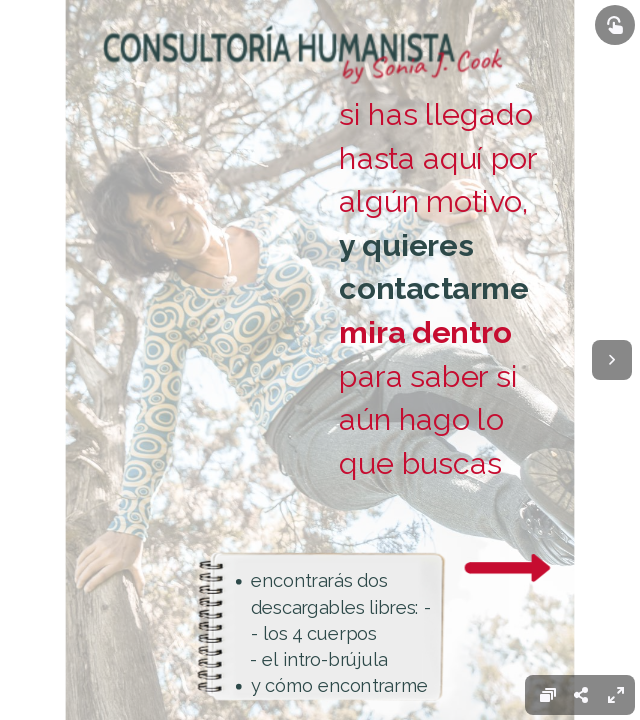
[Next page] (612, 360)
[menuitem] (616, 695)
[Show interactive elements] (615, 25)
